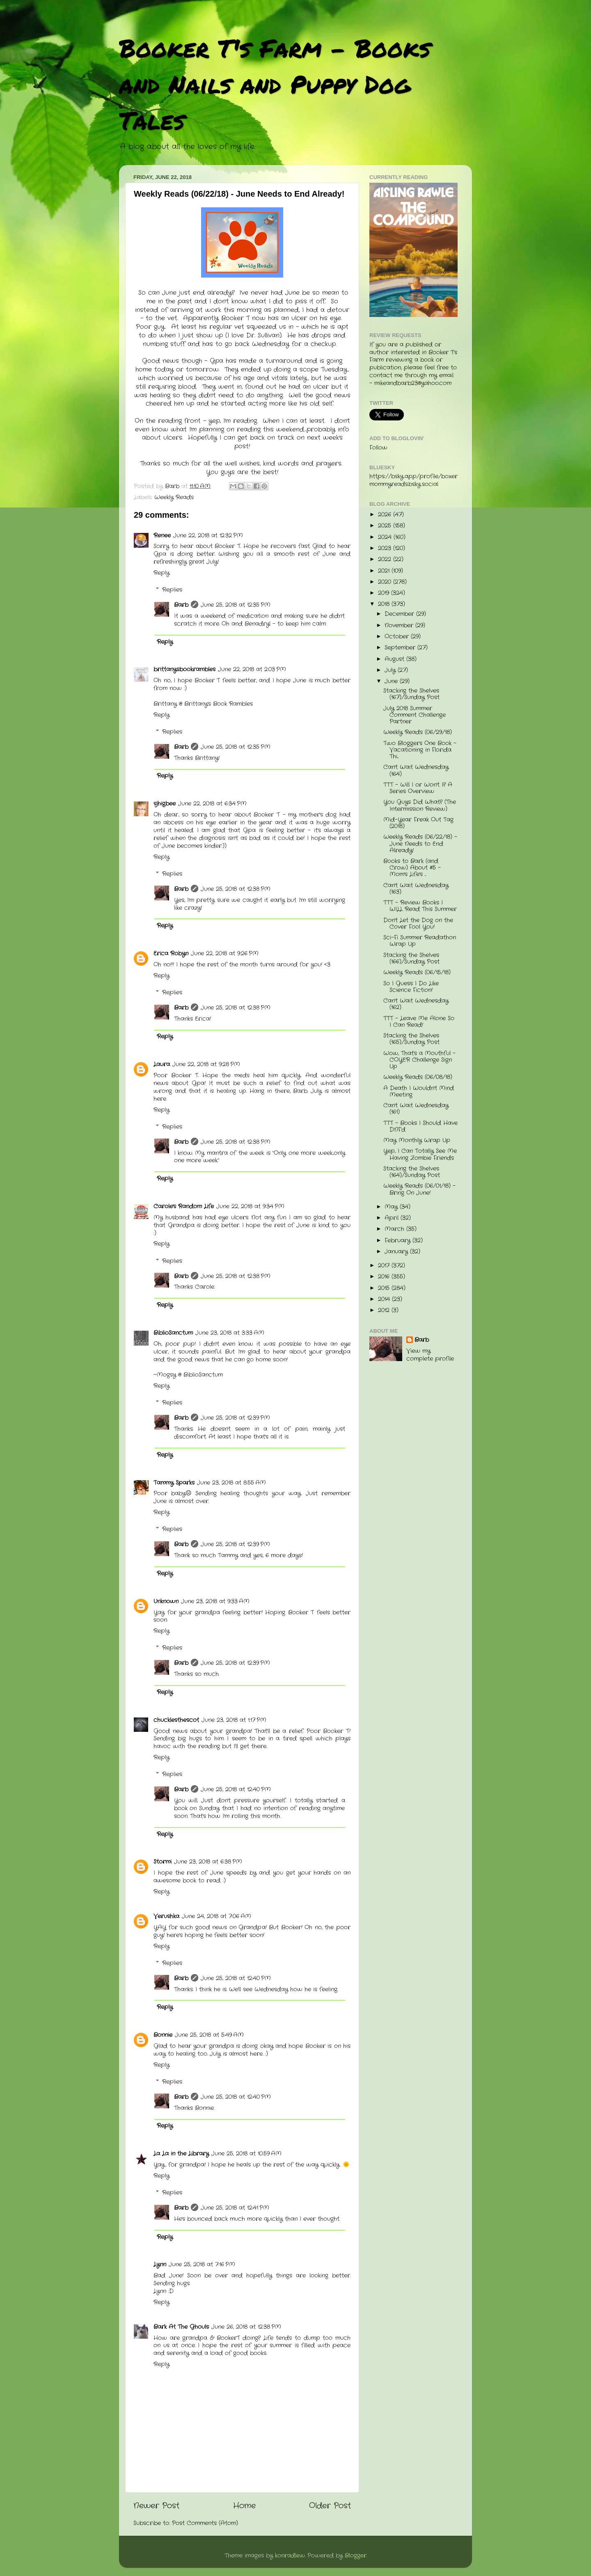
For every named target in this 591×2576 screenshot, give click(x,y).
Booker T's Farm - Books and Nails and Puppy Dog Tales (275, 84)
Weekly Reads (174, 497)
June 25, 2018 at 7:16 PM (202, 2264)
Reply (161, 573)
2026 (385, 515)
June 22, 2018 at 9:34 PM (250, 1206)
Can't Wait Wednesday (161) (416, 1109)
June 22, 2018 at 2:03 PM (252, 669)
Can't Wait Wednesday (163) (416, 889)
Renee (162, 536)
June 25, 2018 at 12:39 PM (235, 1418)
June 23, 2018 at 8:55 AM (231, 1483)
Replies (172, 590)
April (393, 1218)
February (398, 1240)
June (392, 681)
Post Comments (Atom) (205, 2523)
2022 (385, 559)
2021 (385, 571)
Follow (378, 448)
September (401, 648)
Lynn (159, 2264)
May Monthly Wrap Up (416, 1140)
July (391, 670)
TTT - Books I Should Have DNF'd (420, 1126)
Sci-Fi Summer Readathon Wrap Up (419, 941)
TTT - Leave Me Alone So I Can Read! (418, 1022)
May (392, 1207)
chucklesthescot (176, 1720)
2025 (385, 526)
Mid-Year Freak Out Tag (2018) (418, 823)
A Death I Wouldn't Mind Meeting (418, 1091)
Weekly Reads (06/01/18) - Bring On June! (419, 1189)
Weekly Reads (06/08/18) (417, 1077)
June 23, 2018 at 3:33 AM (229, 1333)
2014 (385, 1299)
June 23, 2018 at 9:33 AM (215, 1601)
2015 (385, 1288)
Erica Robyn (170, 953)
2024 (386, 537)
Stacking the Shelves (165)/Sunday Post (411, 1039)
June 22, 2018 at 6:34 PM (212, 804)
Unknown (166, 1601)
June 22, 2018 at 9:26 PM (225, 953)
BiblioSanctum (173, 1333)
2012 (385, 1310)
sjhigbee (164, 804)
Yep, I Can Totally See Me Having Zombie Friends (420, 1154)
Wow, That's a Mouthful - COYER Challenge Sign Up (419, 1059)
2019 (384, 593)
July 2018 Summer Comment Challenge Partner (414, 715)
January (397, 1252)
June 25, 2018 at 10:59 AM (246, 2154)
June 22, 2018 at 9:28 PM (206, 1064)
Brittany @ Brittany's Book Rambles (203, 704)
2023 (385, 548)
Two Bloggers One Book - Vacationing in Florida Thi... (419, 749)
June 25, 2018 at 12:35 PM (235, 605)
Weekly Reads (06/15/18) (417, 972)
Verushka (166, 1916)
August (395, 659)
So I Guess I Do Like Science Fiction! (411, 987)
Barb (181, 605)
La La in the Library (181, 2154)
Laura (161, 1064)
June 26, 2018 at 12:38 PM (246, 2327)
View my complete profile (430, 1355)
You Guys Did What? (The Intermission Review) (419, 805)
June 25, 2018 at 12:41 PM (235, 2208)
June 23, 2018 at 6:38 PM (208, 1862)
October (398, 637)
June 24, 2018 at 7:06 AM (216, 1916)
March (395, 1229)
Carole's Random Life (183, 1206)
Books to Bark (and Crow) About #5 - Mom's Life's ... (412, 867)
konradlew (290, 2556)
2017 (385, 1266)
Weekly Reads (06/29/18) (417, 732)
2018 (385, 604)
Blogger (356, 2556)
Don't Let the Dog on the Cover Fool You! (418, 923)
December (400, 614)
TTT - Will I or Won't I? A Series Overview (417, 788)
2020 (385, 582)
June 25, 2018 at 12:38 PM (235, 889)
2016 (385, 1277)
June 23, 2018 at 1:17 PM (234, 1720)
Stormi (162, 1862)
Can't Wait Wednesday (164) (416, 770)
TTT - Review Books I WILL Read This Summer (420, 906)
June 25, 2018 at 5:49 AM (209, 2035)
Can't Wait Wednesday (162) (416, 1004)
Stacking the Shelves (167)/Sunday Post (411, 694)
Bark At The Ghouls (181, 2327)
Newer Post (156, 2506)
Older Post (330, 2506)
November (400, 625)
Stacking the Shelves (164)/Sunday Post (411, 1172)
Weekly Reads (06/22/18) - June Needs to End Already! (420, 843)
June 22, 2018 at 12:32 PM (208, 536)
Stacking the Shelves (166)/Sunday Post (411, 958)
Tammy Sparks (174, 1483)
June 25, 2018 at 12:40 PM (236, 1789)
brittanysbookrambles (184, 669)
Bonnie (162, 2035)
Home (244, 2506)
